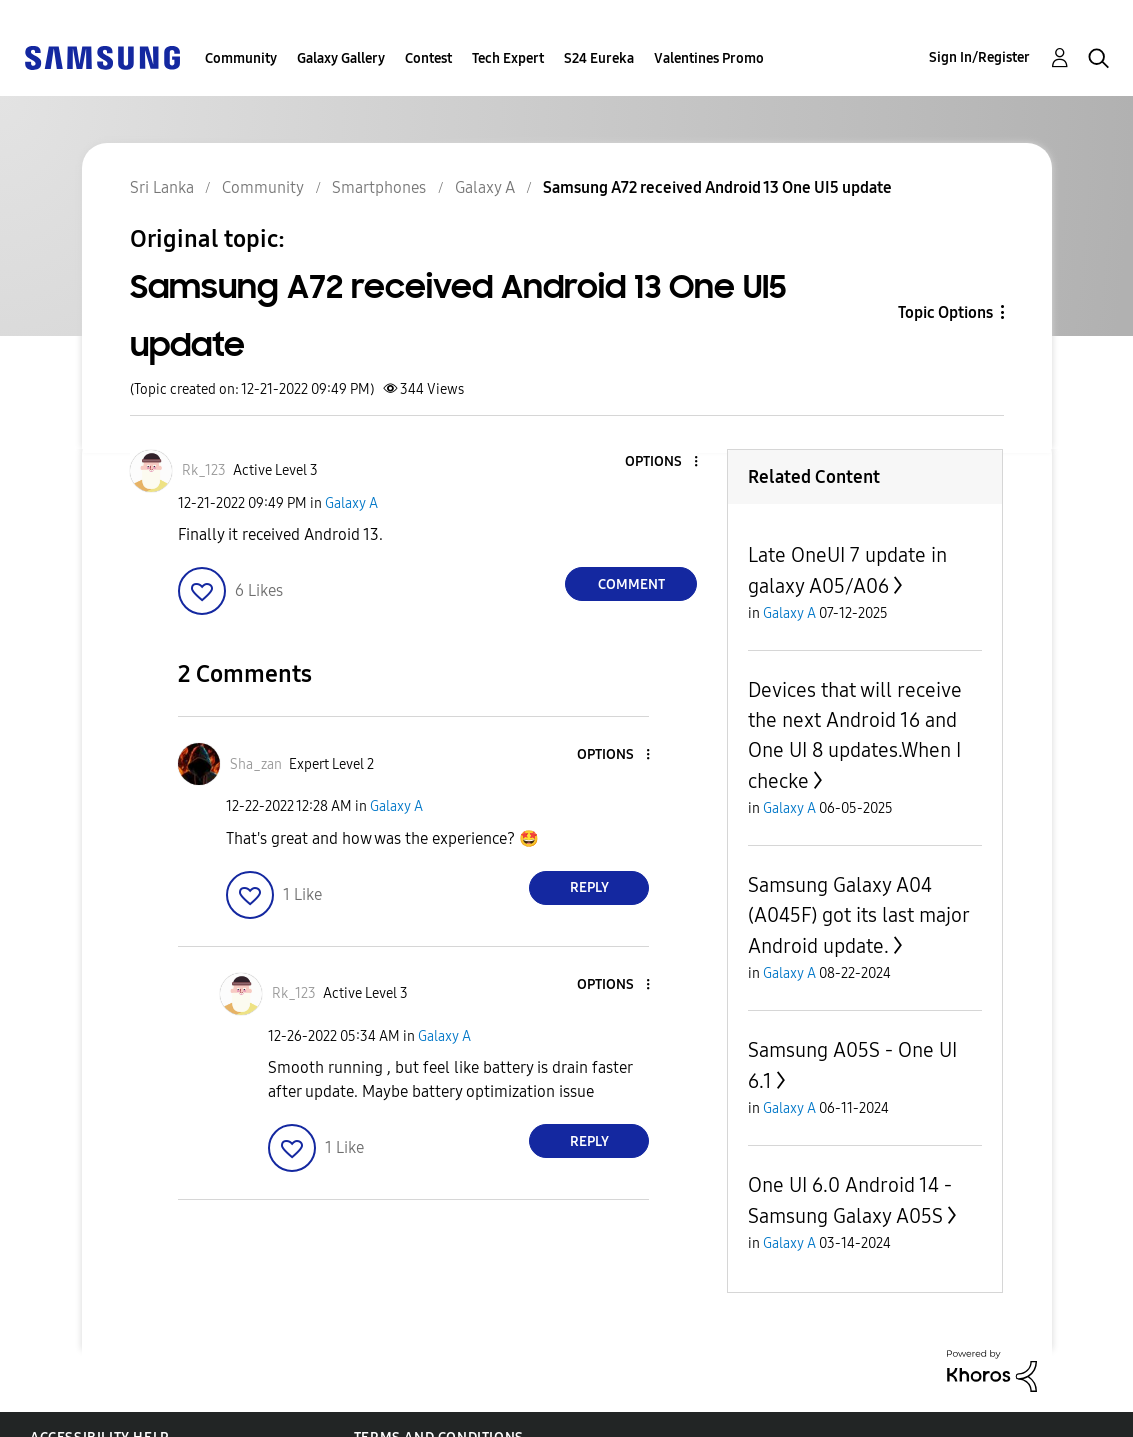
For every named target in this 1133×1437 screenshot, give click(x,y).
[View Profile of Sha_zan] (256, 764)
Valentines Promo (709, 58)
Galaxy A (351, 503)
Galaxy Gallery (341, 58)
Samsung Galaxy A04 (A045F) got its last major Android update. (858, 915)
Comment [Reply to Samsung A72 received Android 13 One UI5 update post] (631, 584)
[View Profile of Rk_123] (204, 470)
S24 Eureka (599, 58)
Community (241, 58)
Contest (428, 58)
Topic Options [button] (945, 312)
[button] (663, 462)
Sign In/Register (979, 57)
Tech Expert (508, 58)
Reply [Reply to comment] (589, 887)
